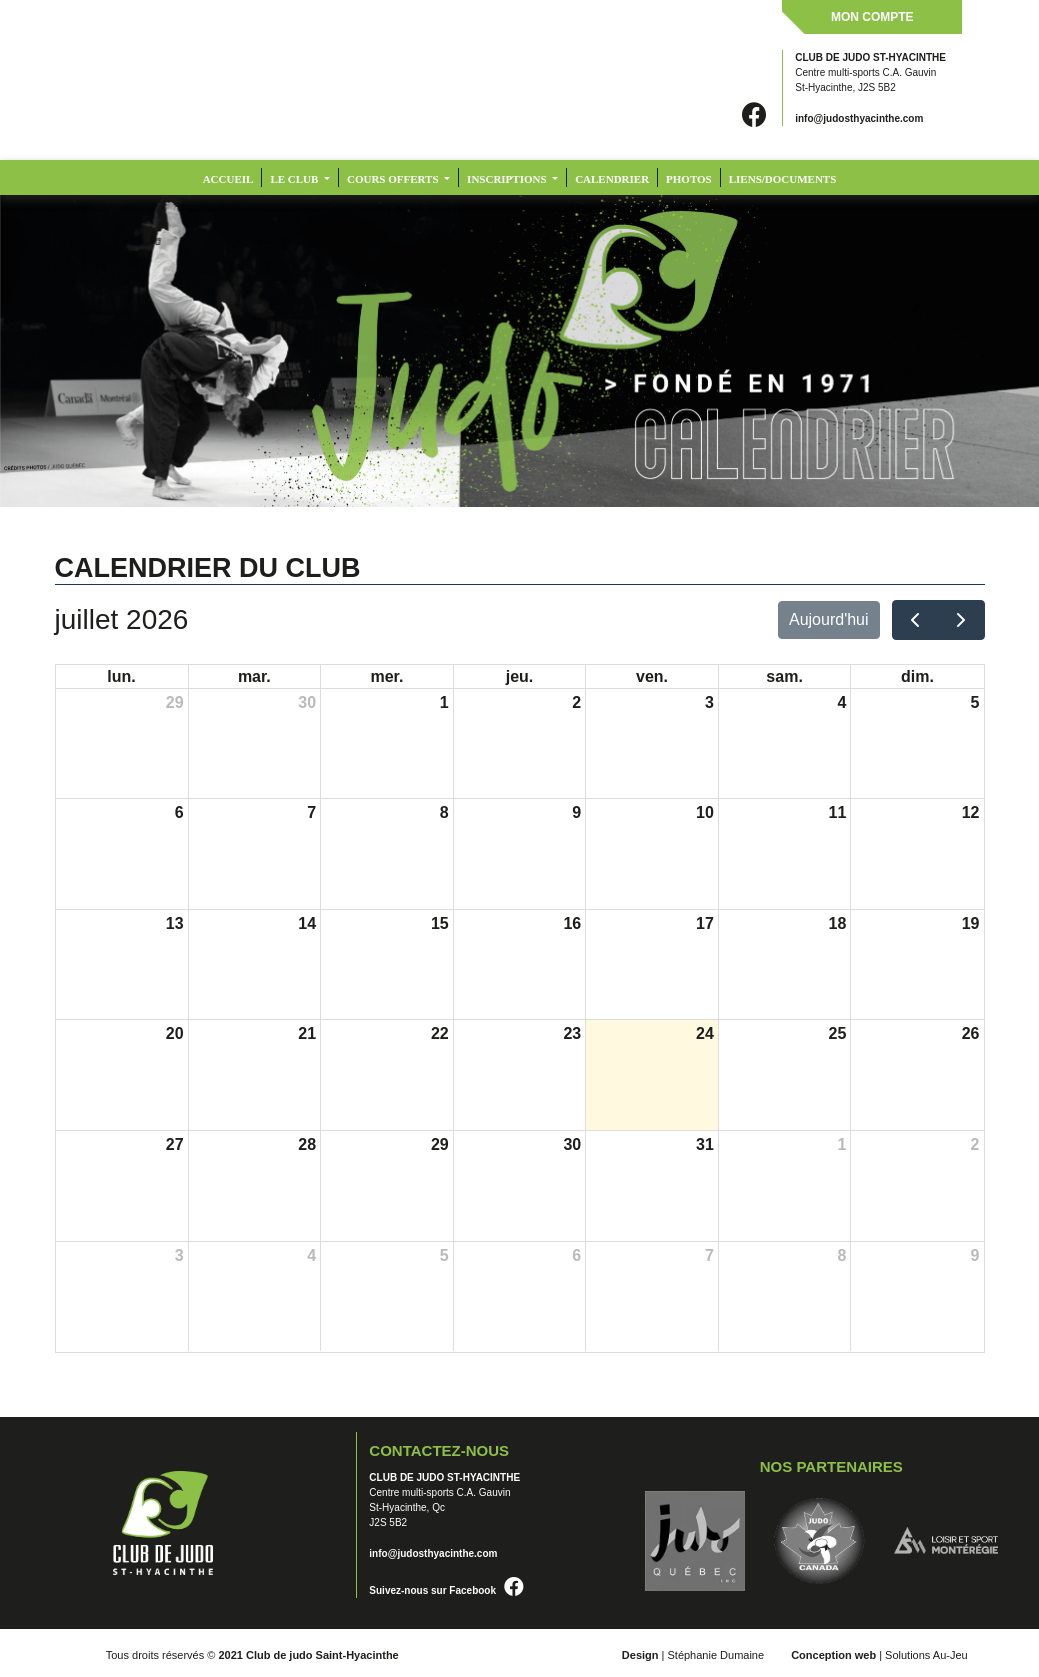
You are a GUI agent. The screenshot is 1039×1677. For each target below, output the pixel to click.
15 (440, 923)
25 (838, 1033)
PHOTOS (689, 179)
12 (971, 812)
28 (307, 1144)
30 (307, 702)
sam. (784, 676)
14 (307, 923)
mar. (254, 676)
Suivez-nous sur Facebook (446, 1590)
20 (175, 1033)
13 (175, 923)
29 (175, 702)
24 (705, 1033)
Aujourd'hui (829, 619)
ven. (652, 676)
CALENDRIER (612, 179)
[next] (961, 620)
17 (705, 923)
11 (838, 812)
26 (971, 1033)
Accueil (228, 179)
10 (705, 812)
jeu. (520, 676)
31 (705, 1144)
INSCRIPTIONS (508, 179)
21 (307, 1033)
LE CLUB (295, 179)
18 (838, 923)
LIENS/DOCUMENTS (783, 179)
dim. (917, 676)
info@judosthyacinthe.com (859, 118)
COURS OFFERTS (394, 179)
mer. (386, 676)
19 (971, 923)
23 (572, 1033)
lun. (121, 676)
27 (175, 1144)
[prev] (915, 620)
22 (440, 1033)
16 (572, 923)
